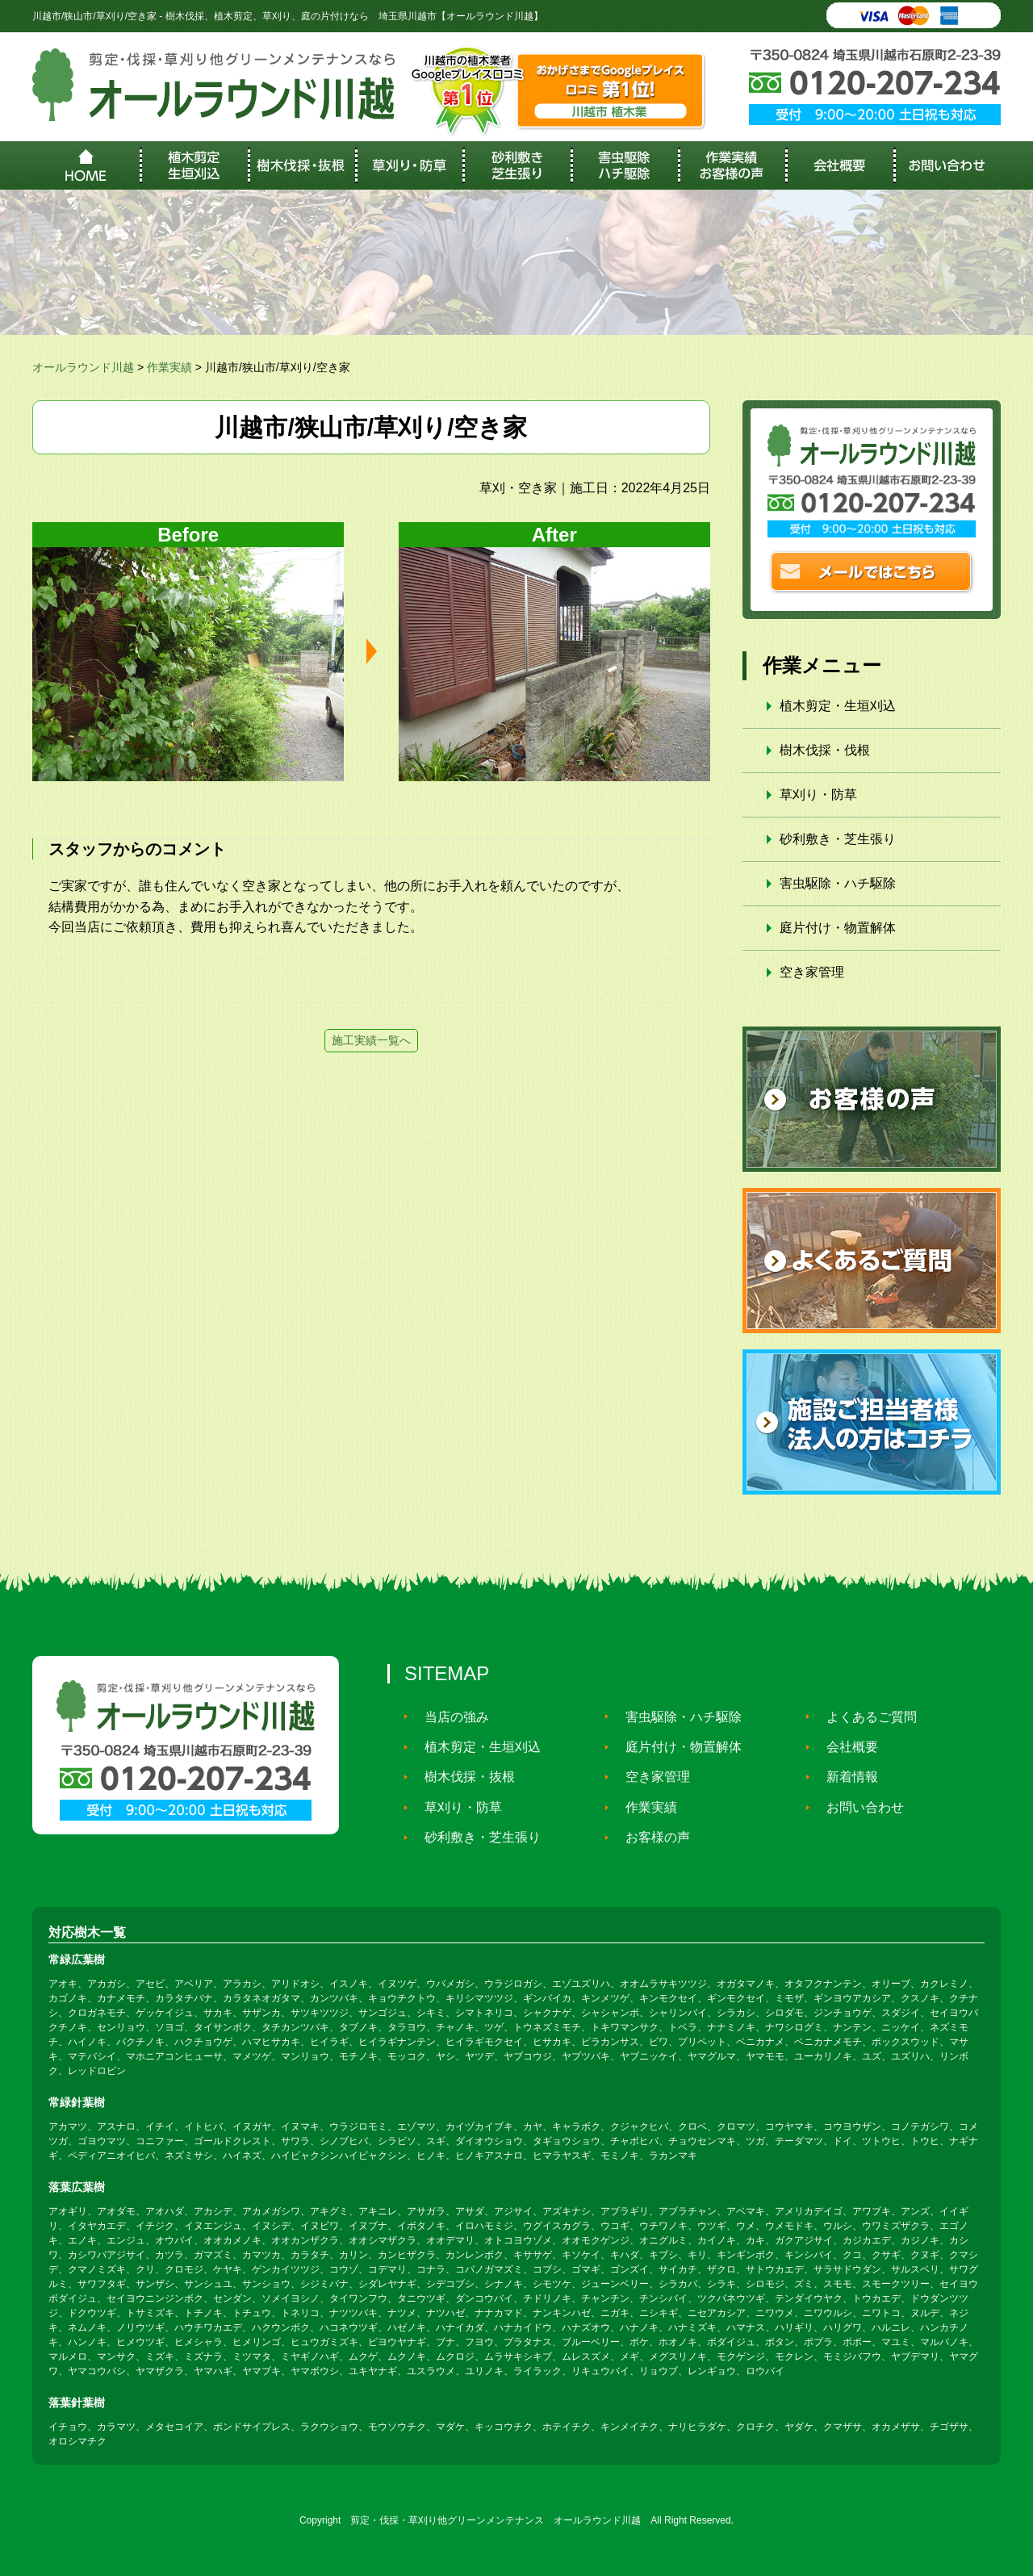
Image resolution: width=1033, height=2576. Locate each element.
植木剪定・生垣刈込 (838, 706)
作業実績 (643, 1806)
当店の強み (448, 1716)
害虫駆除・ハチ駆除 (838, 883)
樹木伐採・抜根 (461, 1777)
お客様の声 (649, 1837)
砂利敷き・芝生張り (838, 839)
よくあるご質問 (863, 1716)
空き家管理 (812, 972)
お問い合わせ (857, 1806)
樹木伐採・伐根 (825, 750)
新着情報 (844, 1777)
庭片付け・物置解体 (838, 928)
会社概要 (844, 1747)
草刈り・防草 (818, 794)
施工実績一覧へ (371, 1040)
